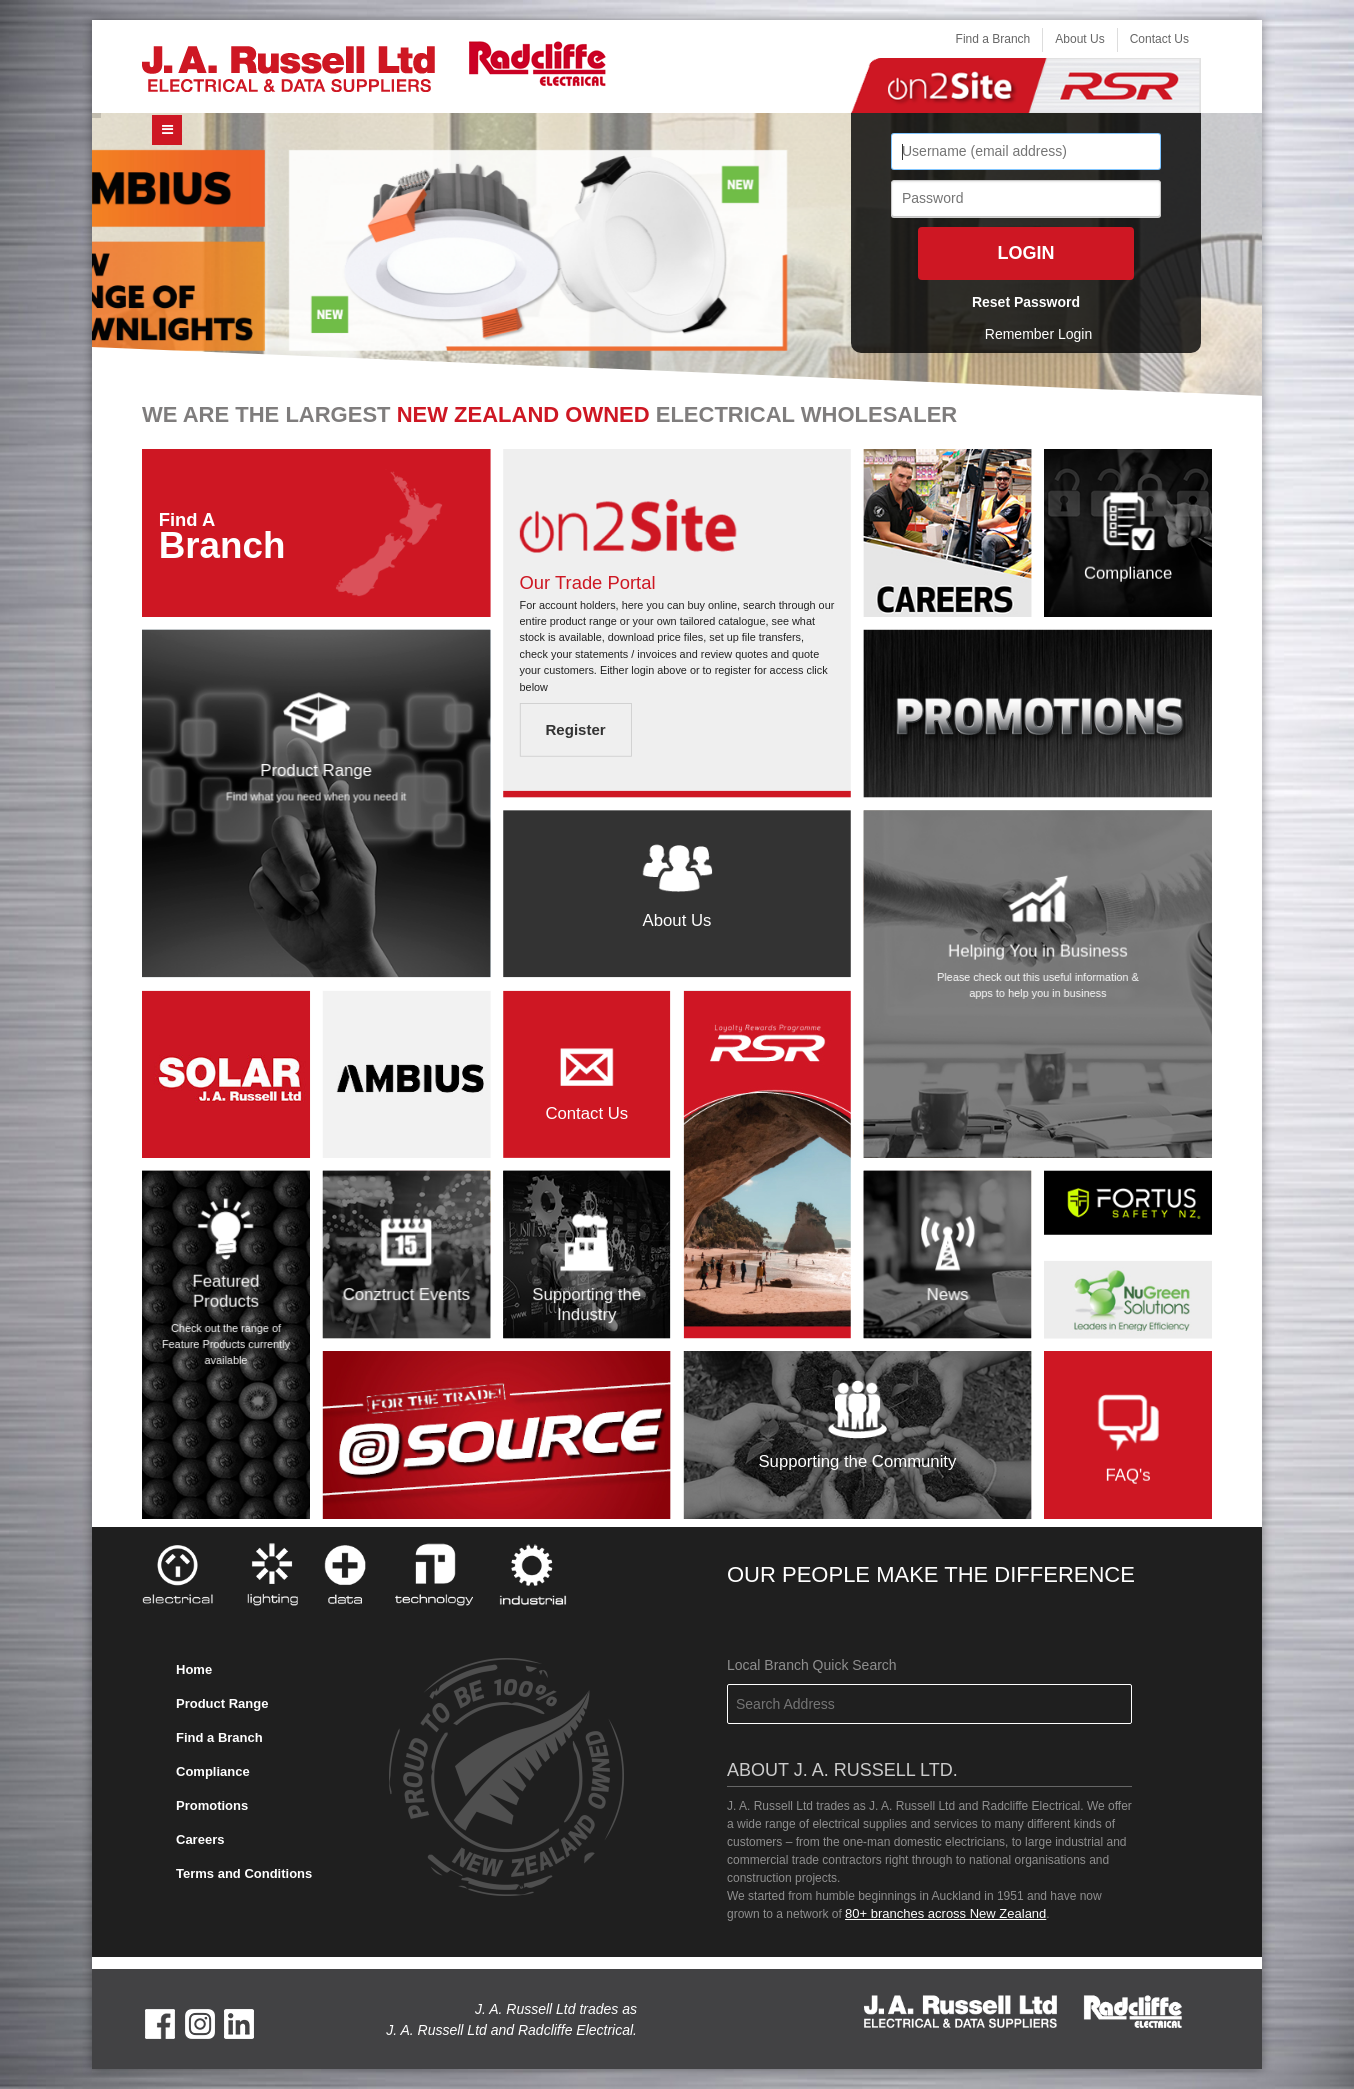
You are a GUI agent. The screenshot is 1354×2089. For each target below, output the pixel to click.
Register (575, 730)
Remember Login (1038, 334)
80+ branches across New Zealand (945, 1913)
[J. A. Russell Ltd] (288, 67)
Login (1026, 253)
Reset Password (1026, 302)
